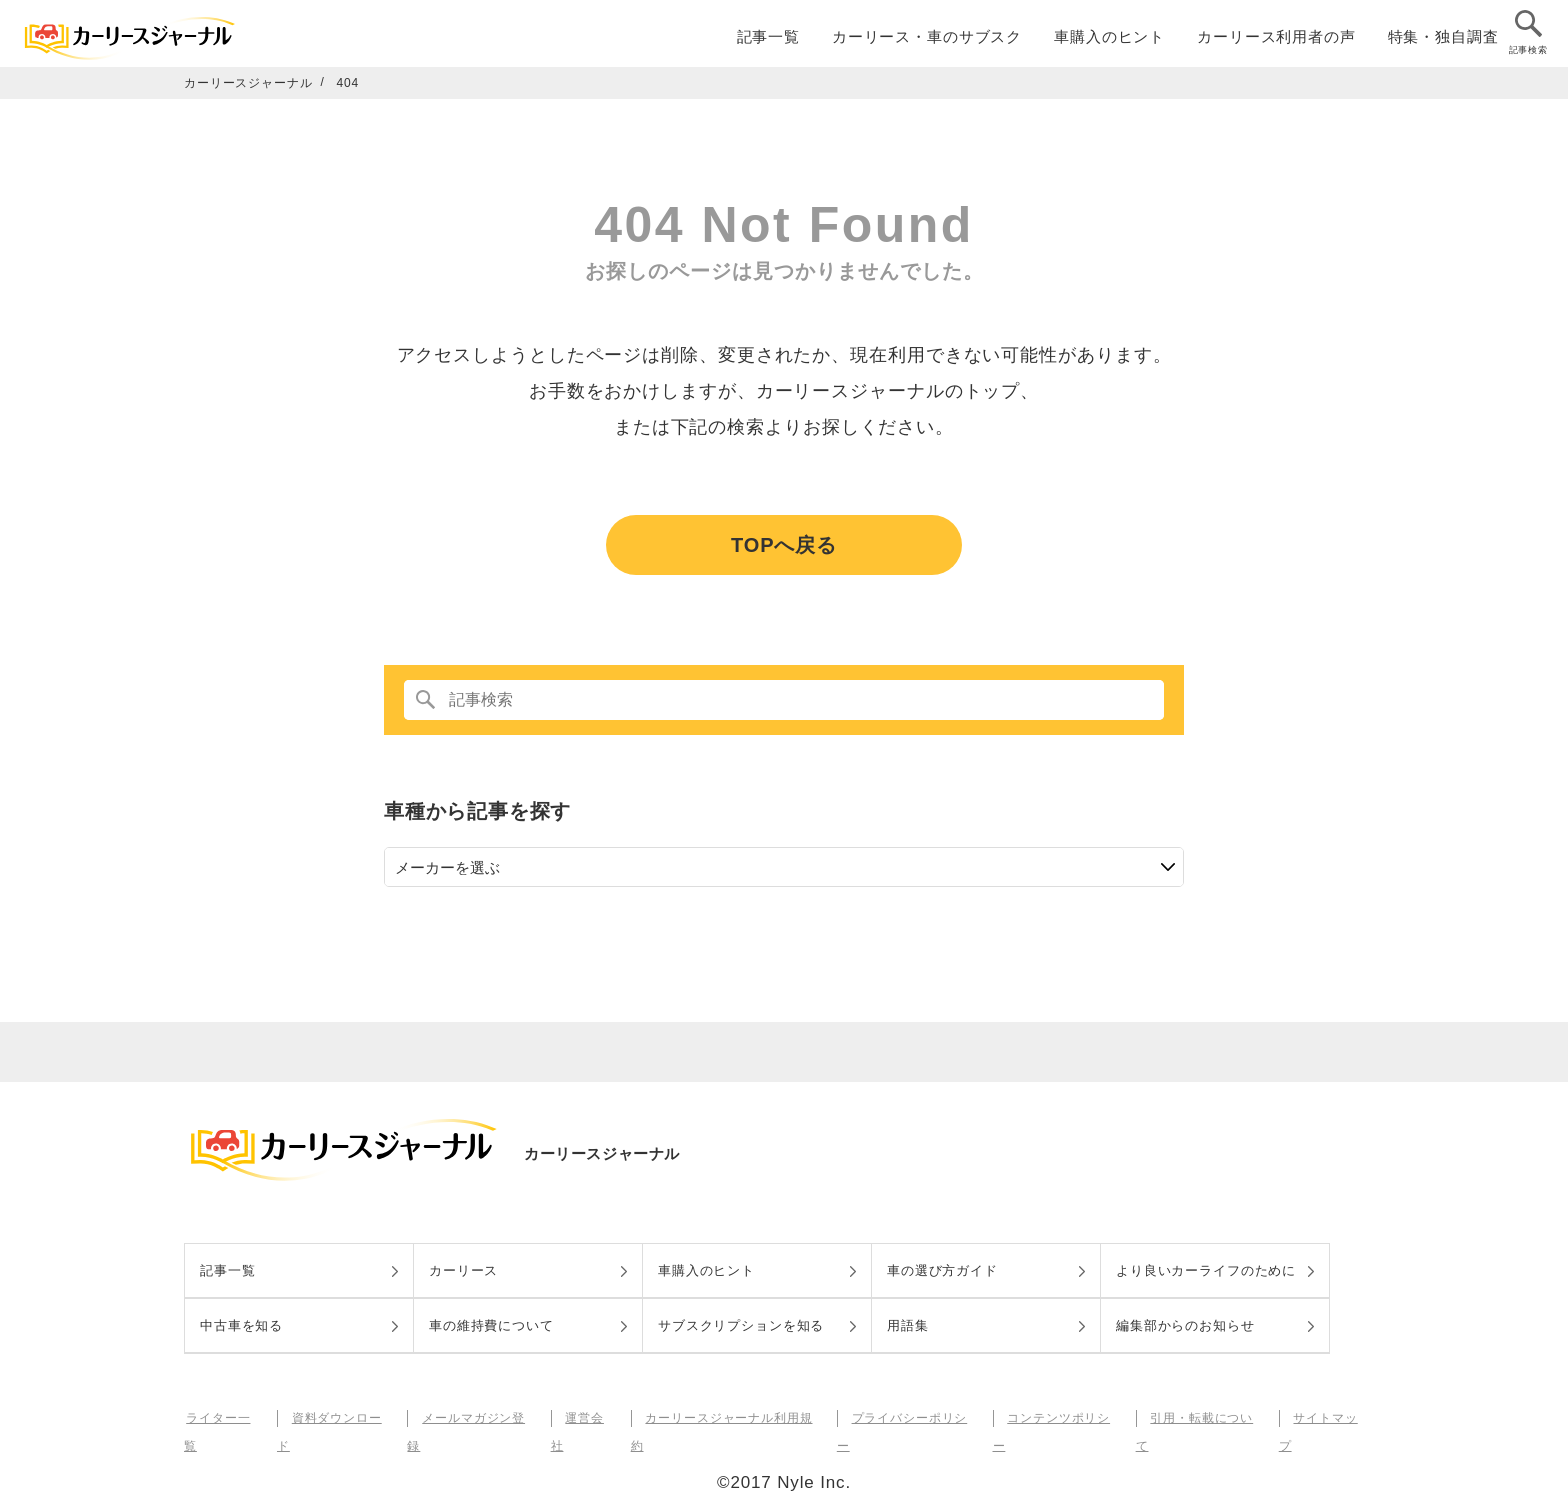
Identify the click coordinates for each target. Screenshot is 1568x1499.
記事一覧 (768, 41)
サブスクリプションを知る (741, 1325)
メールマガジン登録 (476, 1418)
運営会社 (586, 1418)
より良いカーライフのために (1206, 1270)
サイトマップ (1325, 1418)
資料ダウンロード (339, 1418)
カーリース (463, 1270)
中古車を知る (241, 1325)
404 (348, 83)
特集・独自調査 (1443, 41)
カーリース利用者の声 (1276, 41)
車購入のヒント (1109, 41)
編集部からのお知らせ (1185, 1325)
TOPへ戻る (784, 545)
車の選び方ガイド (942, 1270)
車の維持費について (491, 1325)
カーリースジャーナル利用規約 (729, 1418)
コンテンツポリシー (1059, 1418)
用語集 (908, 1325)
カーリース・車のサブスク (927, 41)
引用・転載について (1202, 1418)
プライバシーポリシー (910, 1418)
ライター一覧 (222, 1418)
